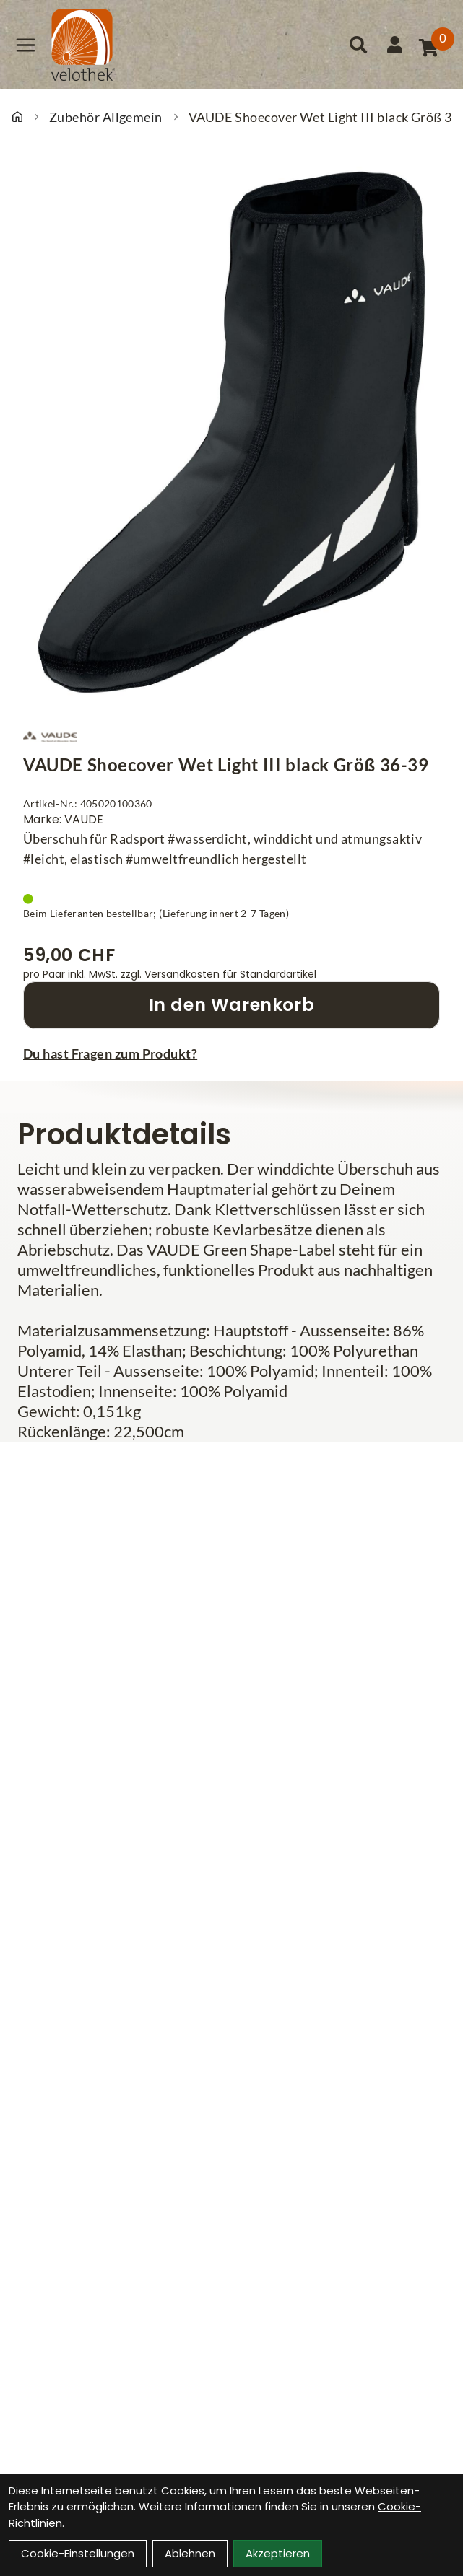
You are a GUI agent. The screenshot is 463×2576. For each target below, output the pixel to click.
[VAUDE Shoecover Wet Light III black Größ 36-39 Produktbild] (231, 432)
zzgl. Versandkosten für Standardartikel (218, 974)
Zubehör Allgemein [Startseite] (106, 117)
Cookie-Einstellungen (77, 2553)
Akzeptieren (278, 2553)
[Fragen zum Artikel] (231, 1053)
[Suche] (358, 44)
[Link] (25, 44)
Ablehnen (190, 2553)
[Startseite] (17, 117)
